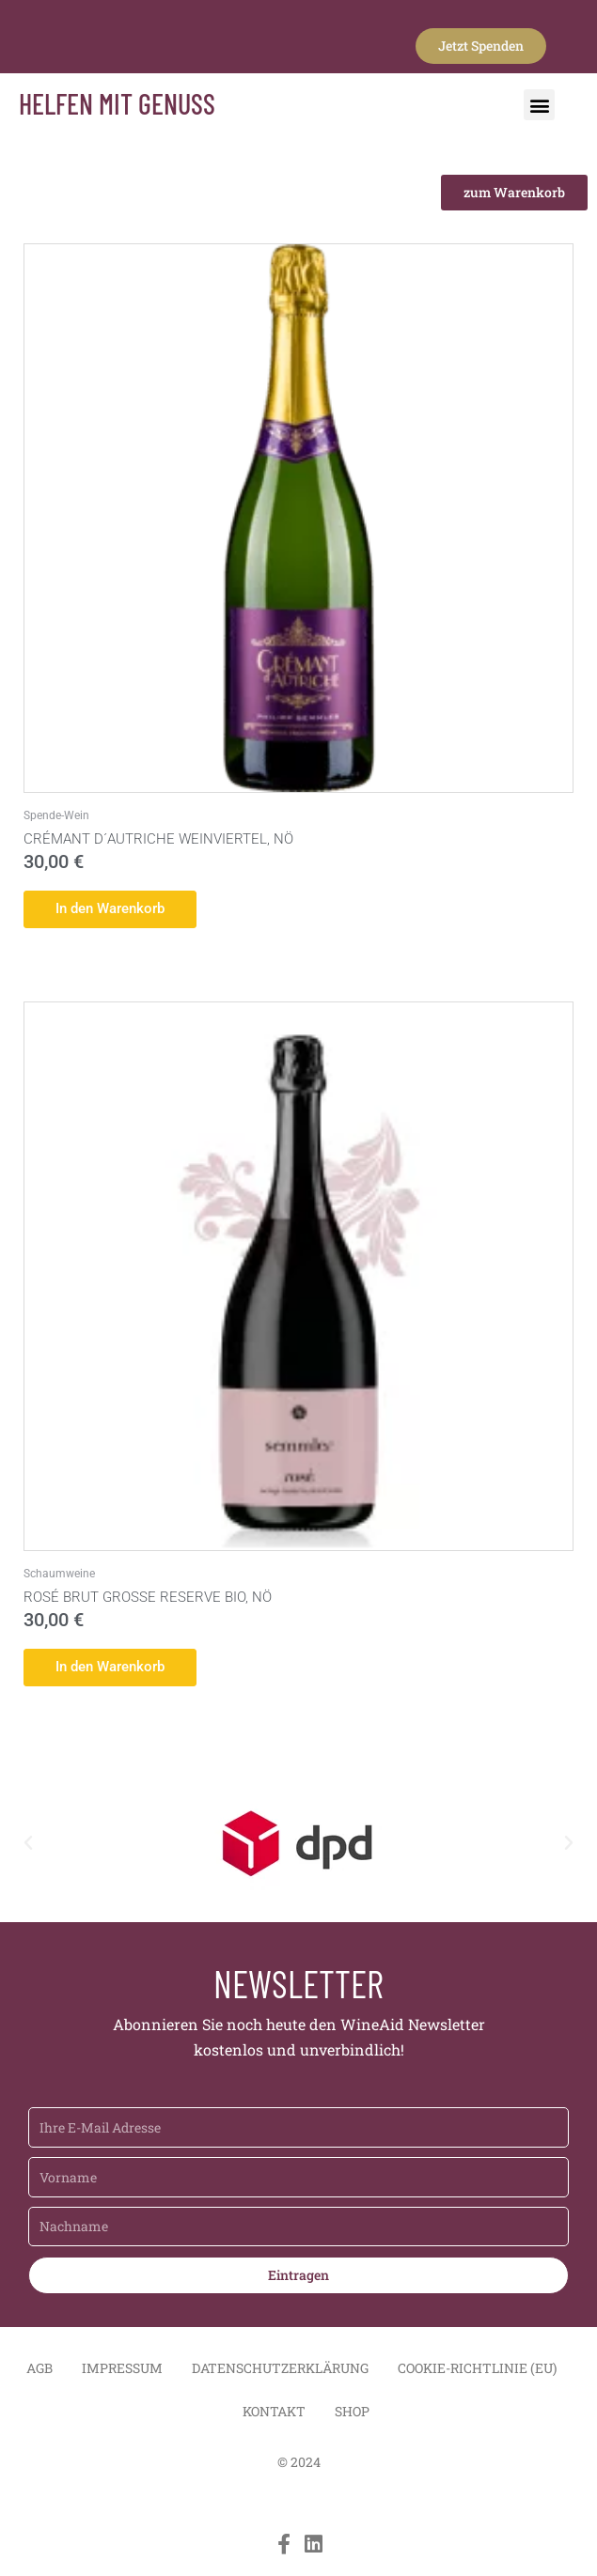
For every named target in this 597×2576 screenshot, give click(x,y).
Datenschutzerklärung (280, 2371)
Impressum (122, 2371)
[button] (539, 104)
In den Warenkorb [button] (116, 909)
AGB (39, 2371)
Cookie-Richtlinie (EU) (477, 2371)
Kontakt (274, 2414)
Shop (352, 2414)
